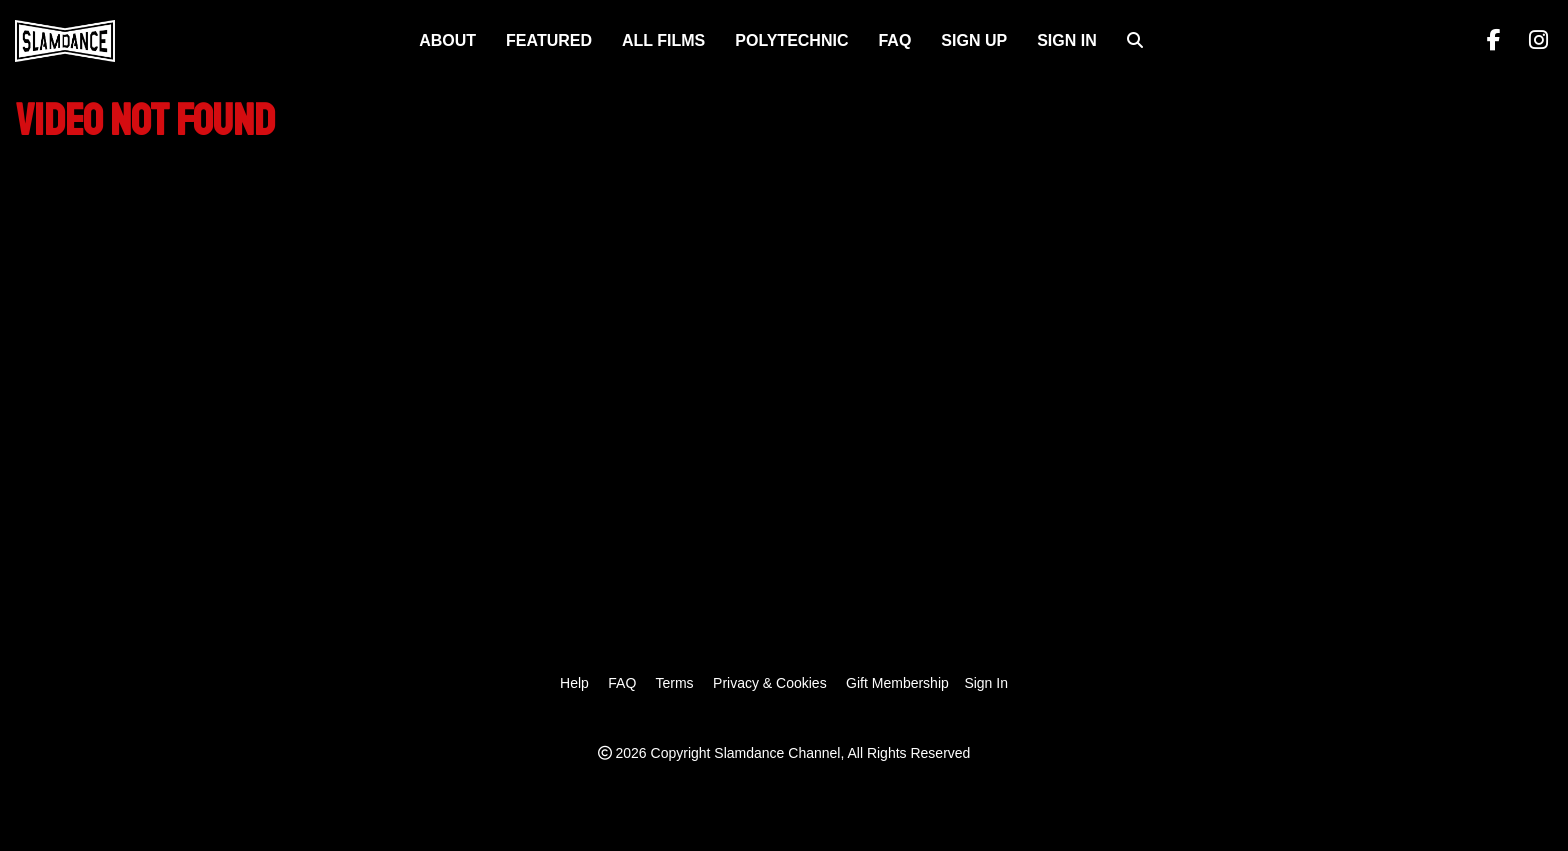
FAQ (894, 40)
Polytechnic (791, 40)
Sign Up (974, 40)
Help (574, 683)
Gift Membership (897, 683)
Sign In (1067, 40)
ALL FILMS (663, 40)
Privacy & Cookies (770, 683)
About (447, 40)
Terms (674, 683)
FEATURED (549, 40)
